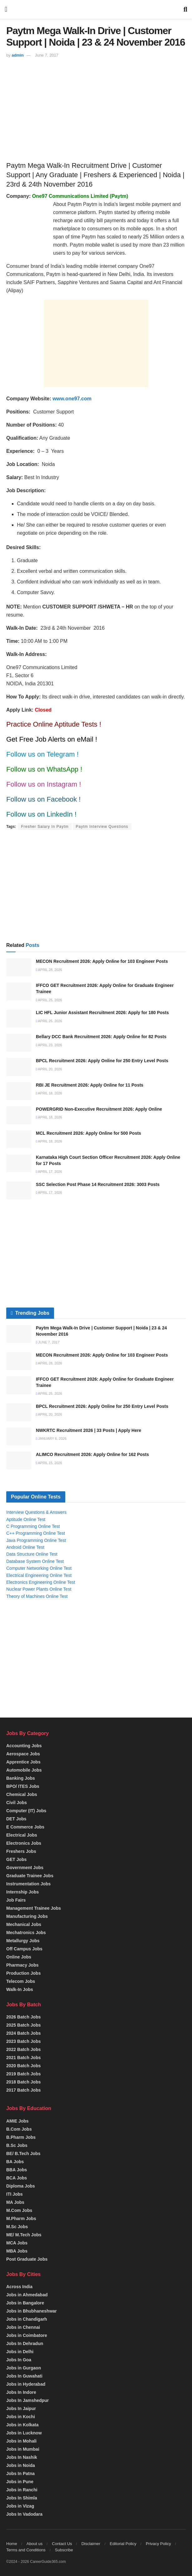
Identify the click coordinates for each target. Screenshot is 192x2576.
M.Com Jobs (19, 2210)
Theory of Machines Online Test (37, 1596)
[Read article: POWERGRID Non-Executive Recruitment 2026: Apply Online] (18, 1115)
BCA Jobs (16, 2177)
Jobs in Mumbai (22, 2449)
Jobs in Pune (19, 2481)
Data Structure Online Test (31, 1554)
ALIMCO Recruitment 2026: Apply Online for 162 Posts (92, 1454)
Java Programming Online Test (36, 1540)
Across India (19, 2286)
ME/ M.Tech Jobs (24, 2234)
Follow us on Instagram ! (43, 784)
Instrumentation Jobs (28, 1883)
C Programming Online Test (33, 1526)
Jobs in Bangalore (25, 2302)
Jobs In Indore (21, 2392)
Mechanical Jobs (23, 1924)
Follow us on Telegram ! (42, 754)
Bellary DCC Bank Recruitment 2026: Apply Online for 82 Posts (101, 1036)
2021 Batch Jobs (23, 2057)
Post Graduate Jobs (26, 2259)
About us (34, 2543)
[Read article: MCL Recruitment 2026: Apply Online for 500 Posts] (18, 1139)
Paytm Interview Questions (102, 826)
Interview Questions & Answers (36, 1512)
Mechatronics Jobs (26, 1932)
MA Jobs (15, 2202)
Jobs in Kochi (20, 2416)
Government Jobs (24, 1867)
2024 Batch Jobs (23, 2033)
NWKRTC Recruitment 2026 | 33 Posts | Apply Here (88, 1430)
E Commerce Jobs (25, 1826)
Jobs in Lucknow (24, 2432)
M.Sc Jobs (17, 2226)
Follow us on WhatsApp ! (44, 769)
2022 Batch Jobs (23, 2049)
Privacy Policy (158, 2543)
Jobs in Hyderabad (25, 2384)
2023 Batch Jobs (23, 2041)
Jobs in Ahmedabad (27, 2294)
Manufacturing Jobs (27, 1916)
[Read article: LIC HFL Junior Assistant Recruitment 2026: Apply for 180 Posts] (18, 1019)
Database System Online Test (35, 1561)
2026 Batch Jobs (23, 2016)
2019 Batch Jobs (23, 2073)
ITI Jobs (14, 2194)
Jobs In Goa (18, 2359)
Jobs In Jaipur (21, 2408)
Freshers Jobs (21, 1851)
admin (17, 55)
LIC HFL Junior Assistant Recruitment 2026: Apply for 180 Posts (102, 1012)
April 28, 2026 (49, 970)
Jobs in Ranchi (21, 2489)
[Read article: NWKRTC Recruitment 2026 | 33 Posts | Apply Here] (18, 1436)
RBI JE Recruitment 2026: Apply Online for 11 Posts (89, 1085)
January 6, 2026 (51, 1438)
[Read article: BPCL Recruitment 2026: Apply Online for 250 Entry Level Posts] (18, 1067)
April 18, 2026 (49, 1093)
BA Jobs (15, 2161)
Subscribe (64, 2550)
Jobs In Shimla (21, 2497)
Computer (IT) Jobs (26, 1810)
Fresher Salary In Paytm (44, 826)
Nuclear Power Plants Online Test (38, 1589)
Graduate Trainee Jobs (29, 1875)
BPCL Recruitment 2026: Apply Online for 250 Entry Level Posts (102, 1060)
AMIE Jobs (17, 2120)
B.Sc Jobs (16, 2145)
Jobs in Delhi (19, 2351)
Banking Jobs (20, 1778)
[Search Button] (185, 9)
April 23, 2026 (49, 1045)
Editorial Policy (123, 2543)
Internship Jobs (22, 1891)
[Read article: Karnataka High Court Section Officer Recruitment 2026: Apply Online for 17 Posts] (18, 1163)
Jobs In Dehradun (24, 2343)
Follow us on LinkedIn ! (41, 814)
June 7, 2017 (46, 55)
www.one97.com (71, 398)
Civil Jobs (16, 1802)
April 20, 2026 (49, 1069)
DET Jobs (16, 1818)
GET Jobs (16, 1859)
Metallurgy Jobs (23, 1940)
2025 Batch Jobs (23, 2025)
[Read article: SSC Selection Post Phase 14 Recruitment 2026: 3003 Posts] (18, 1190)
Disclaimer (91, 2543)
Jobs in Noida (20, 2465)
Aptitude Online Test (25, 1519)
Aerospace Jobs (23, 1753)
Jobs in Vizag (20, 2505)
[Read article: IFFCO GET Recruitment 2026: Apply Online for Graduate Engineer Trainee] (18, 991)
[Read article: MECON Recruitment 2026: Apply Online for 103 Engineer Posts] (18, 967)
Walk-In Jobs (19, 1989)
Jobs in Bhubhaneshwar (31, 2310)
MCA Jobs (16, 2242)
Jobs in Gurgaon (23, 2367)
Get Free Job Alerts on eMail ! (51, 739)
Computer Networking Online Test (38, 1568)
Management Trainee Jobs (33, 1908)
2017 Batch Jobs (23, 2090)
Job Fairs (16, 1900)
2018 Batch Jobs (23, 2081)
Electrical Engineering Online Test (38, 1575)
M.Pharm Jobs (21, 2218)
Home (11, 2543)
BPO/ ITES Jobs (22, 1786)
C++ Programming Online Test (35, 1533)
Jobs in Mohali (21, 2440)
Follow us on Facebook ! (43, 799)
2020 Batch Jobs (23, 2065)
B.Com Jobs (19, 2129)
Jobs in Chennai (23, 2327)
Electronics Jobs (23, 1843)
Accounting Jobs (24, 1745)
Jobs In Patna (20, 2473)
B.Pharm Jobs (21, 2137)
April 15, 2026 (49, 1463)
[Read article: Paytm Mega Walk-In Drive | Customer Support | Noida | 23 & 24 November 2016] (18, 1334)
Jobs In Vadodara (24, 2514)
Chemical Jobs (21, 1794)
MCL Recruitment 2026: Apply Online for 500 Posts (88, 1133)
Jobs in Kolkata (22, 2424)
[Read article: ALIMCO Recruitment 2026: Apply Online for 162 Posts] (18, 1460)
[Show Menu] (6, 9)
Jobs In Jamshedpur (27, 2400)
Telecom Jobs (20, 1981)
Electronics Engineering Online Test (40, 1582)
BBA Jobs (16, 2169)
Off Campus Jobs (24, 1948)
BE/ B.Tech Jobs (23, 2153)
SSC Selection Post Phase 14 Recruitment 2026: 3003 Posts (98, 1184)
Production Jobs (23, 1973)
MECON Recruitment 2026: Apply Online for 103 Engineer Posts (102, 961)
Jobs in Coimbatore (26, 2335)
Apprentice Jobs (23, 1761)
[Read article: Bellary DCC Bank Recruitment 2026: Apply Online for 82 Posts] (18, 1043)
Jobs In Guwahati (24, 2375)
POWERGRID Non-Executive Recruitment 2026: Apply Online (99, 1109)
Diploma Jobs (20, 2185)
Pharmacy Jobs (22, 1965)
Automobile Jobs (24, 1770)
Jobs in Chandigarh (26, 2319)
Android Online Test (25, 1547)
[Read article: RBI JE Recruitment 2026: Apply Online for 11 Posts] (18, 1091)
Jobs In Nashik (21, 2457)
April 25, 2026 (49, 1000)
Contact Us (62, 2543)
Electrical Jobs (21, 1835)
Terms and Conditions (26, 2550)
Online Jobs (18, 1956)
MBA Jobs (16, 2250)
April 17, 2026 (49, 1171)
